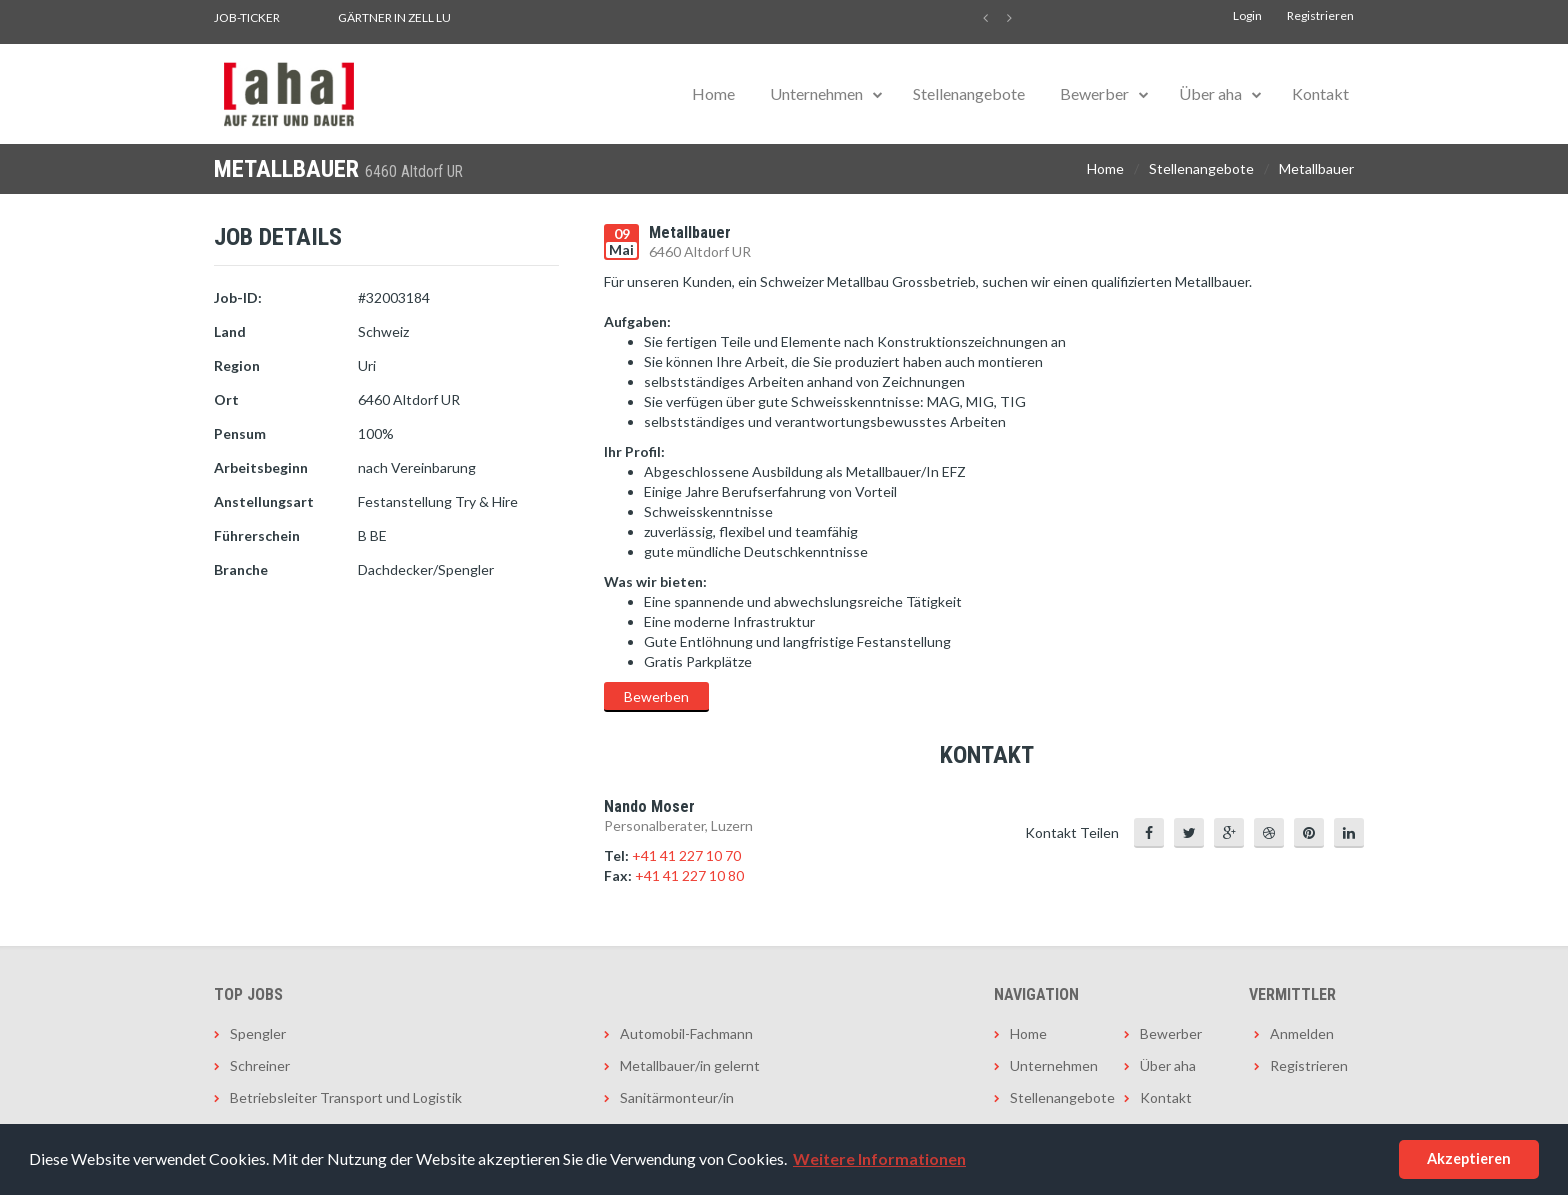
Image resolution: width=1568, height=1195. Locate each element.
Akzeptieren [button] (1469, 1158)
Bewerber (1094, 93)
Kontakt (1320, 93)
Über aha (1210, 93)
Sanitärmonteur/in (677, 1097)
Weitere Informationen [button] (879, 1158)
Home (713, 93)
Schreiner (260, 1065)
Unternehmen (816, 93)
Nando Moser (649, 806)
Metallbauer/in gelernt (690, 1065)
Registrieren (1320, 15)
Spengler (258, 1033)
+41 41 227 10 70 (686, 855)
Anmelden (1302, 1033)
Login (1247, 15)
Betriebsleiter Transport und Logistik (346, 1097)
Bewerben (656, 696)
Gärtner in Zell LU (394, 17)
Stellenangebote (969, 93)
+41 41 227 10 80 (689, 875)
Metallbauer (1316, 168)
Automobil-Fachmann (686, 1033)
